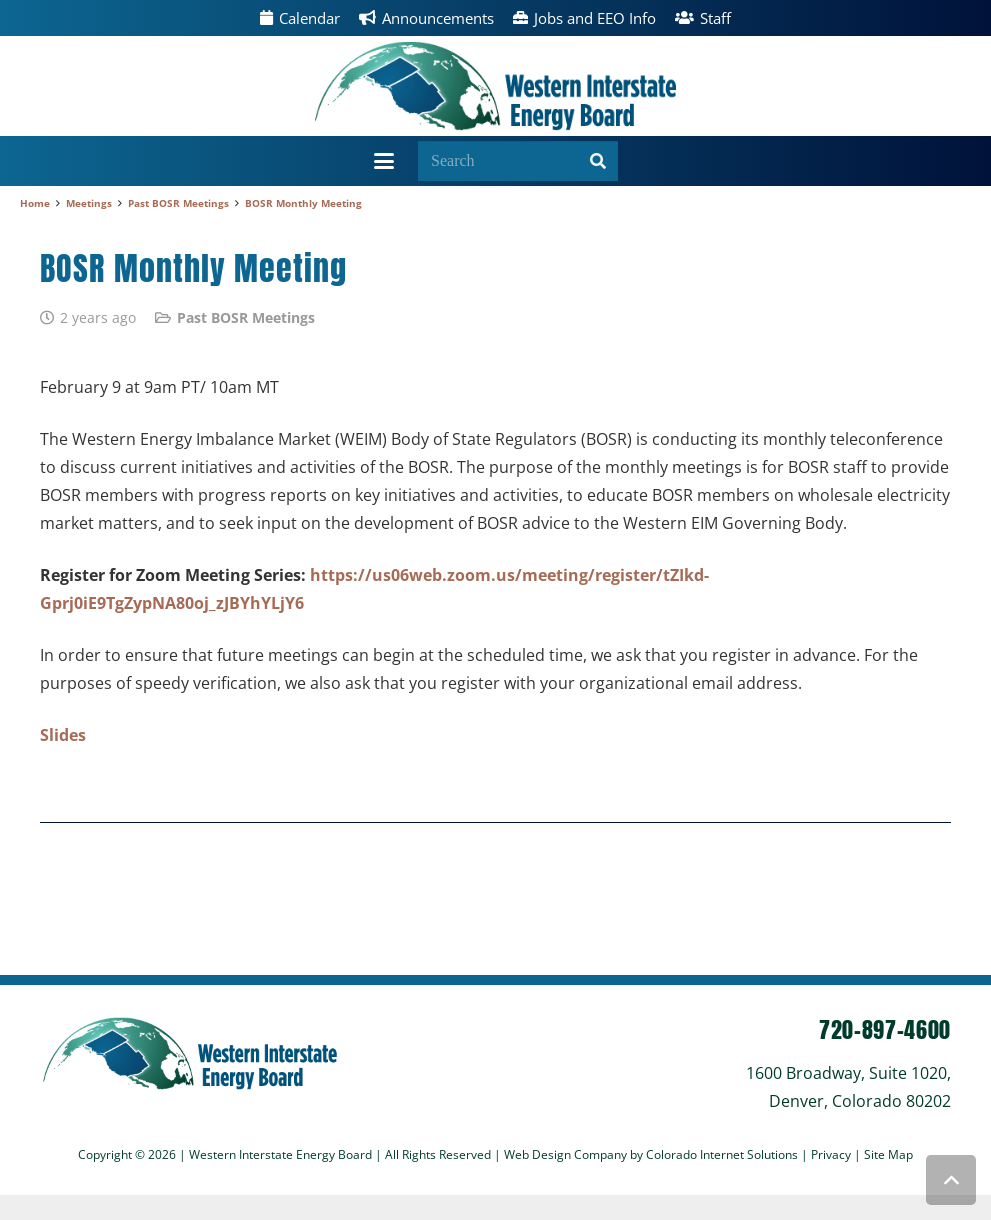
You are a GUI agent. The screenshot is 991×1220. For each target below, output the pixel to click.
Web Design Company (565, 1154)
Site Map (888, 1154)
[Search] (518, 161)
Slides (63, 735)
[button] (385, 161)
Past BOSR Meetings (246, 317)
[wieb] (495, 86)
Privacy (832, 1154)
